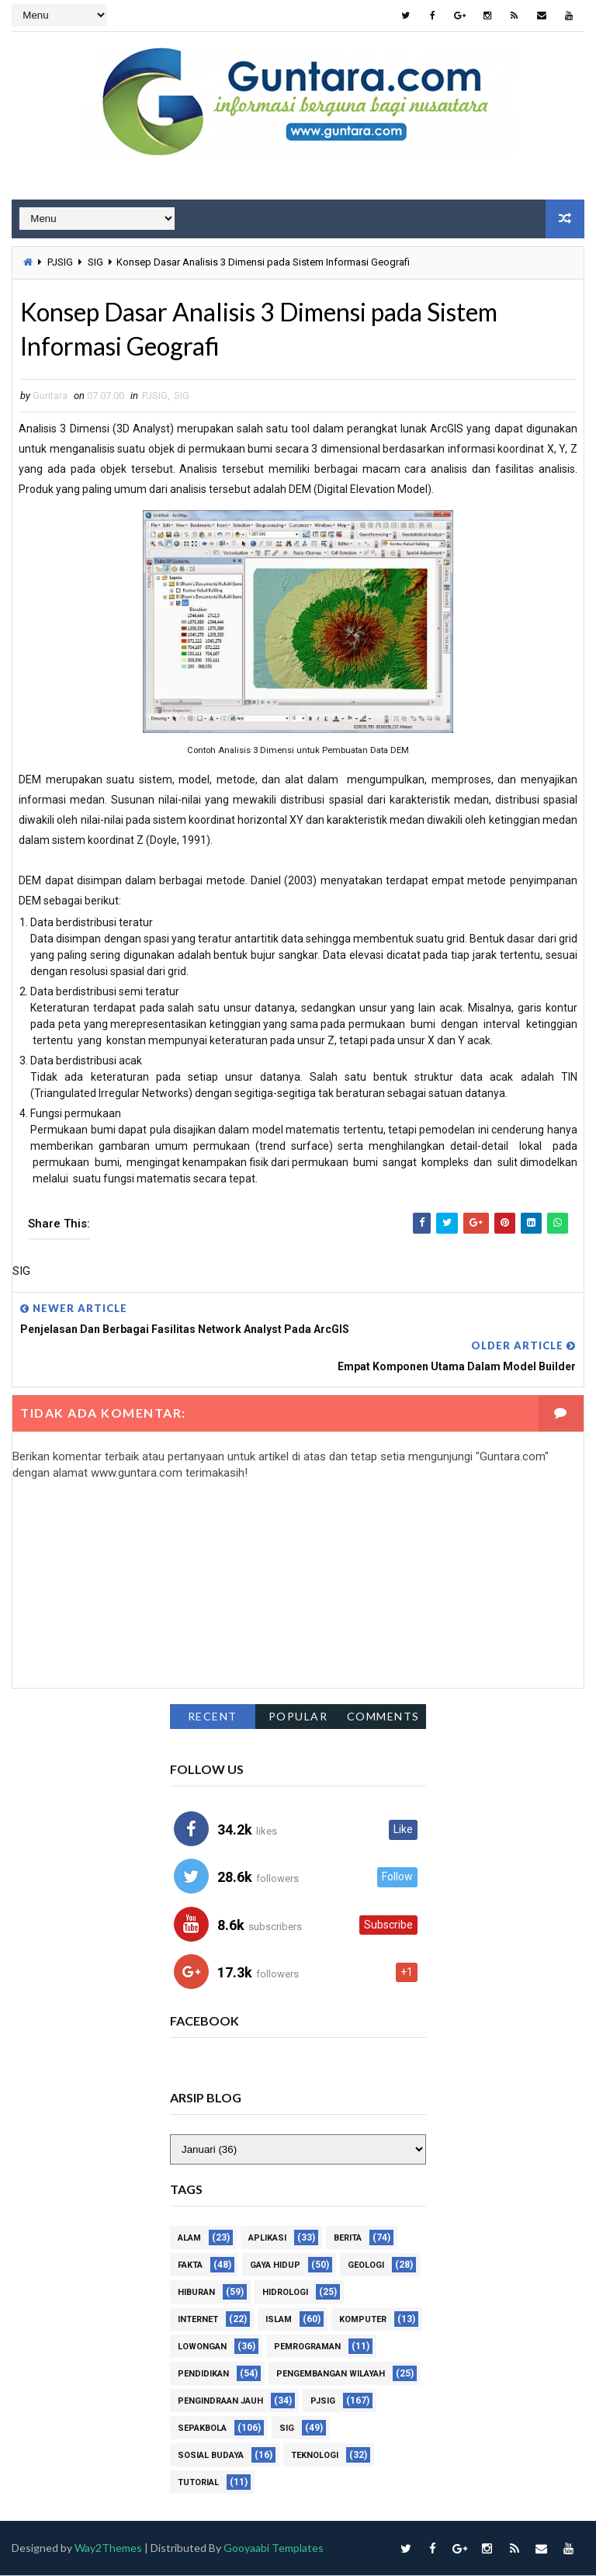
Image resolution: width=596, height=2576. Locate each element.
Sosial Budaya (211, 2457)
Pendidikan (203, 2375)
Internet (198, 2321)
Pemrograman (307, 2348)
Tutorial (198, 2484)
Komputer (362, 2321)
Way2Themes (108, 2549)
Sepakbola (202, 2430)
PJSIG (60, 262)
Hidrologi (285, 2294)
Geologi (366, 2267)
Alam (189, 2239)
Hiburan (196, 2294)
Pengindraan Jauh (220, 2402)
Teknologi (314, 2457)
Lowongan (202, 2348)
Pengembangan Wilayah (330, 2375)
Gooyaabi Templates (274, 2549)
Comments (383, 1716)
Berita (348, 2239)
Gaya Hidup (275, 2267)
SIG (95, 262)
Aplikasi (267, 2239)
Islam (278, 2321)
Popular (298, 1716)
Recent (212, 1716)
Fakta (190, 2267)
